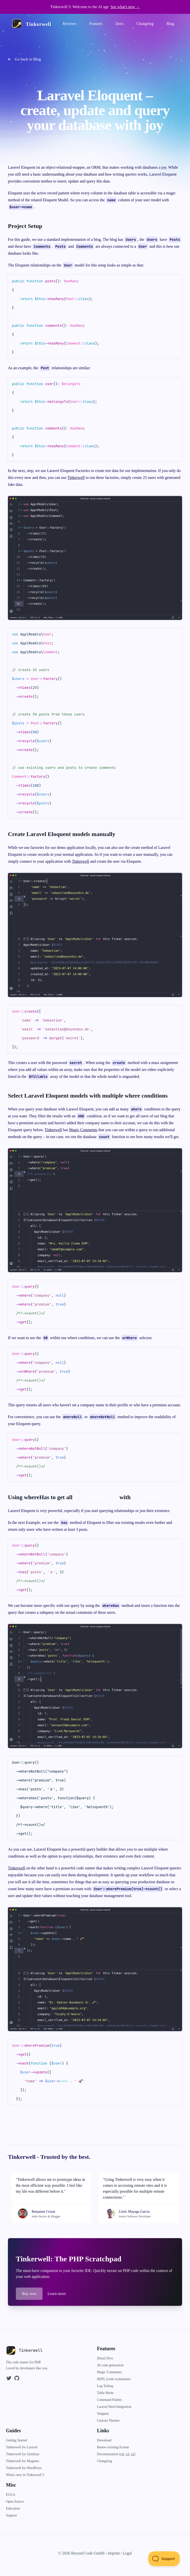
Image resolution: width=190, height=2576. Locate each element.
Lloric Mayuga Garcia (134, 2211)
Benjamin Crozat (43, 2211)
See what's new (125, 7)
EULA (10, 2494)
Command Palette (109, 2400)
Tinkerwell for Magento (22, 2461)
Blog (170, 23)
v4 (122, 2454)
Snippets (103, 2413)
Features (95, 23)
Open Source (15, 2501)
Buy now (29, 2293)
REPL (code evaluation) (113, 2379)
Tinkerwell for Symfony (23, 2454)
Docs (120, 23)
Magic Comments (83, 1130)
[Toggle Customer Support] (164, 2558)
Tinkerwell (76, 477)
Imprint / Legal (120, 2553)
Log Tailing (105, 2386)
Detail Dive (105, 2358)
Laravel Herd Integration (114, 2407)
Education (13, 2508)
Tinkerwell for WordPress (24, 2468)
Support (11, 2515)
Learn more (57, 2293)
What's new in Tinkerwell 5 (25, 2475)
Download (104, 2440)
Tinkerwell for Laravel (21, 2447)
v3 (127, 2454)
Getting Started (16, 2440)
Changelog (145, 23)
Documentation (108, 2454)
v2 (132, 2454)
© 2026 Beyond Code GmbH (81, 2553)
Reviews (69, 23)
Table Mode (105, 2393)
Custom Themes (108, 2420)
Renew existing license (113, 2447)
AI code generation (110, 2365)
